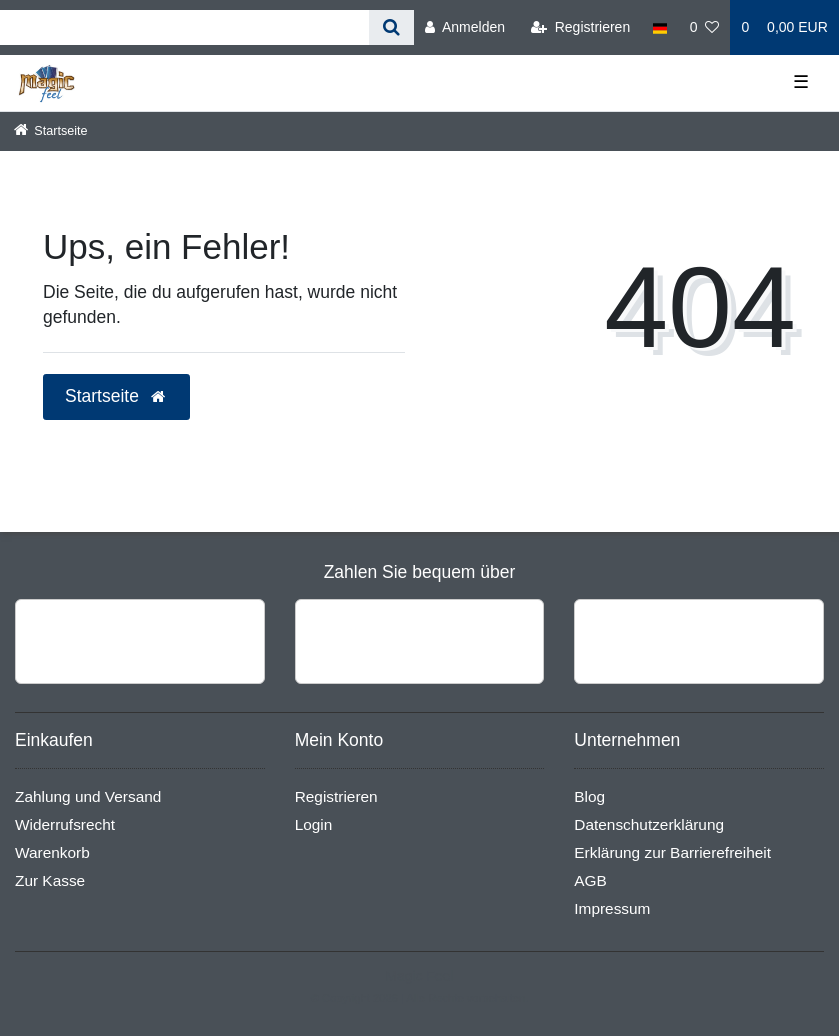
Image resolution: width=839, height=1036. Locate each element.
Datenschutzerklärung (649, 824)
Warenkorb (52, 852)
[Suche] (391, 27)
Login (314, 824)
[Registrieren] (580, 27)
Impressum (612, 908)
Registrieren (336, 796)
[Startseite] (51, 131)
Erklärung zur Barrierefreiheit (672, 852)
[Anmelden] (465, 27)
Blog (589, 796)
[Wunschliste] (705, 27)
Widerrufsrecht (65, 824)
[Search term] (184, 27)
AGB (590, 880)
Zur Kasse (50, 880)
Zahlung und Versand (88, 796)
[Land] (659, 27)
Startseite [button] (116, 396)
